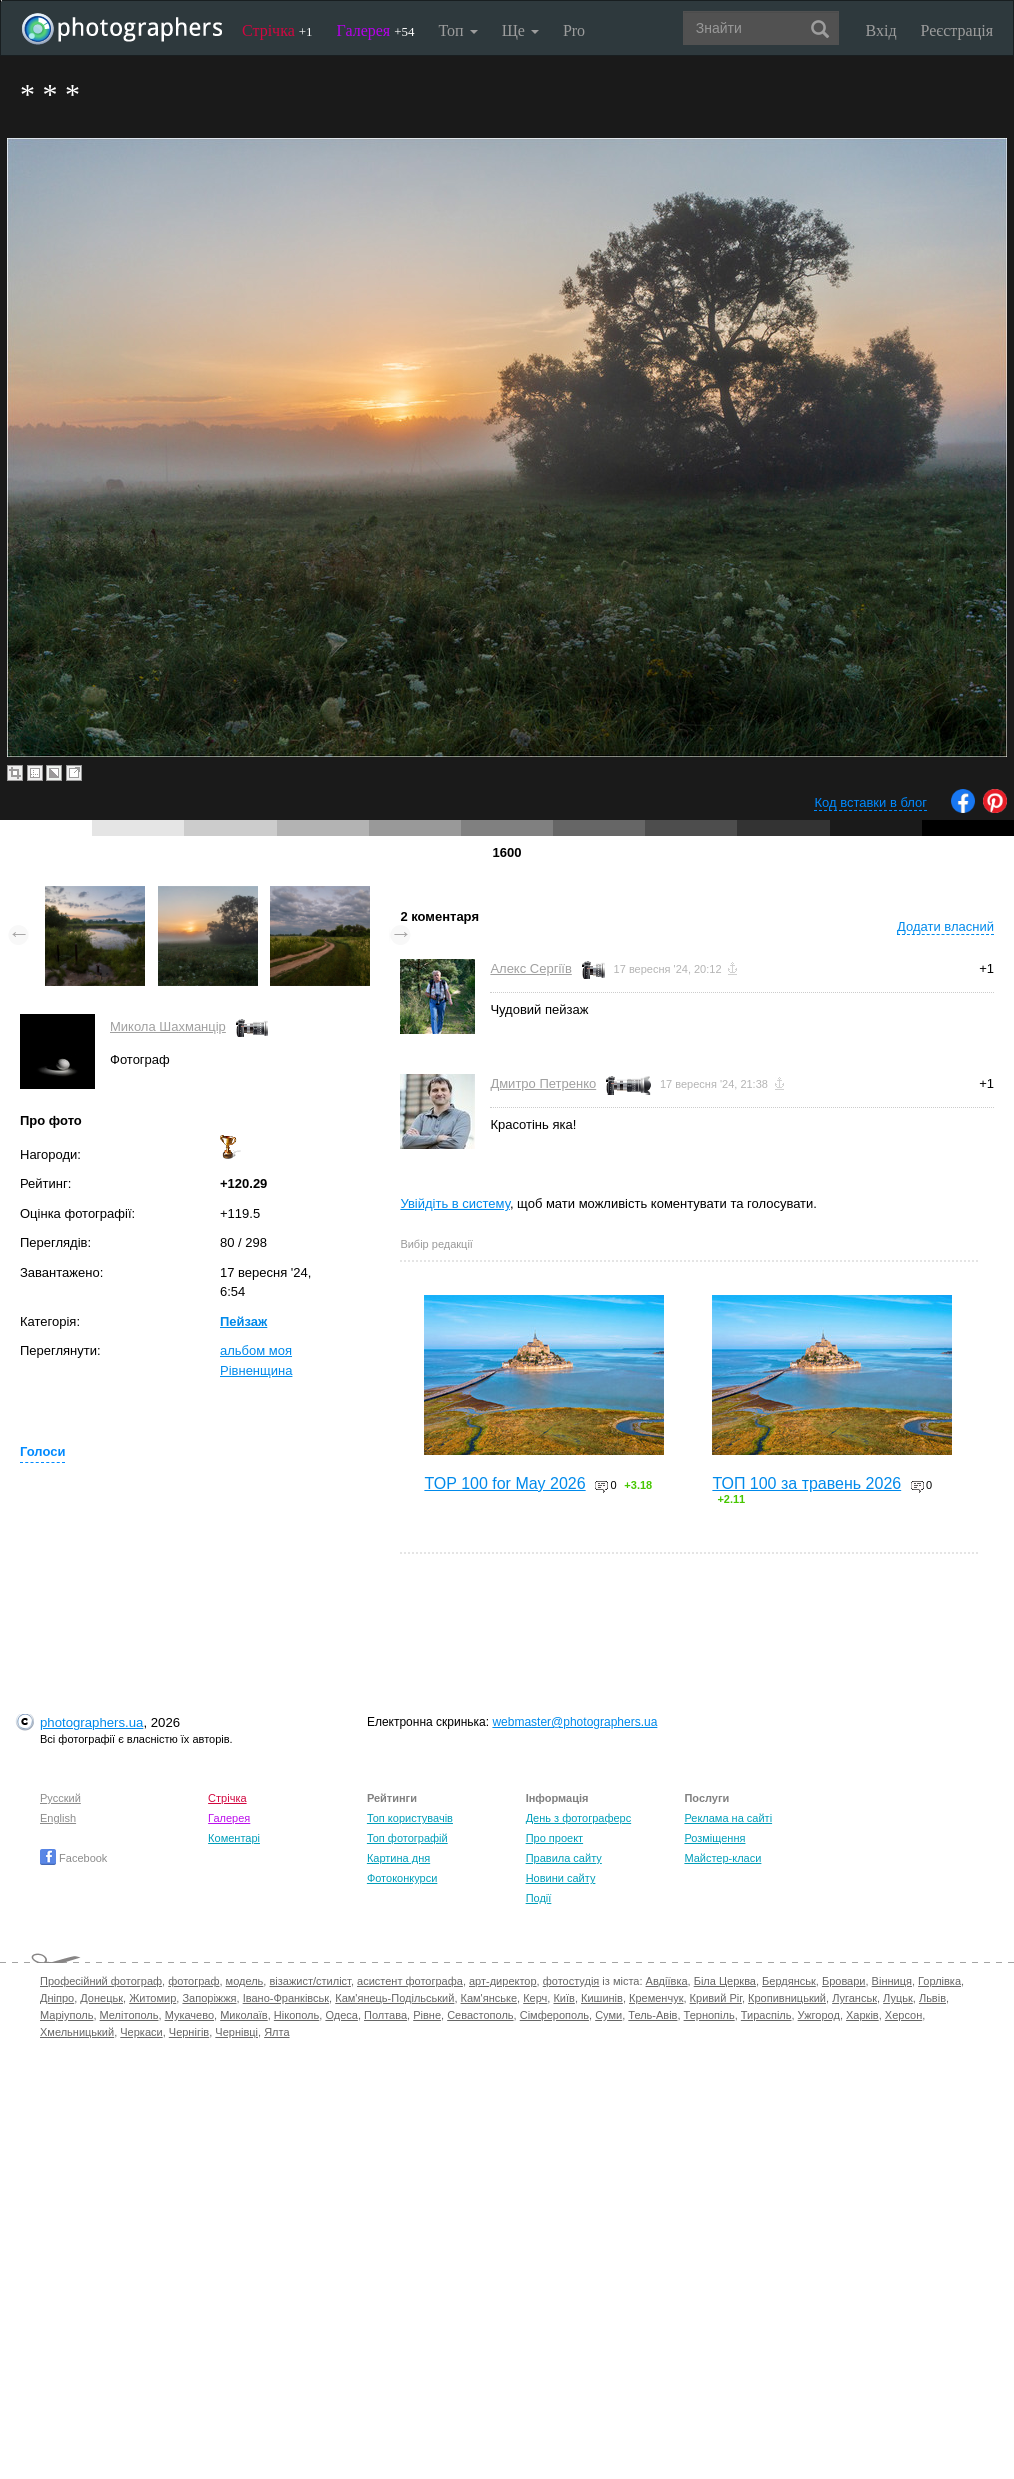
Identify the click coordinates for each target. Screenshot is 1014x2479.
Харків (862, 2015)
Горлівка (939, 1981)
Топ (457, 30)
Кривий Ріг (716, 1998)
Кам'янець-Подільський (394, 1998)
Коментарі (234, 1838)
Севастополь (480, 2015)
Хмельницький (77, 2032)
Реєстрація (957, 30)
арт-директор (503, 1981)
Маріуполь (66, 2015)
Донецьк (101, 1998)
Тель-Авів (652, 2015)
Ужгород (819, 2015)
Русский (60, 1798)
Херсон (903, 2015)
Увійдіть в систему (455, 1203)
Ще (520, 30)
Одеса (341, 2015)
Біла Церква (725, 1981)
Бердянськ (789, 1981)
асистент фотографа (410, 1981)
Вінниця (892, 1981)
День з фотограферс (579, 1818)
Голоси (42, 1451)
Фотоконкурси (402, 1878)
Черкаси (141, 2032)
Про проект (554, 1838)
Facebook (73, 1858)
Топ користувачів (410, 1818)
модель (245, 1981)
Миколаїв (244, 2015)
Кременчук (656, 1998)
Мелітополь (129, 2015)
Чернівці (236, 2032)
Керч (535, 1998)
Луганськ (854, 1998)
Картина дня (398, 1858)
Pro (574, 30)
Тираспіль (766, 2015)
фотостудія (571, 1981)
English (58, 1818)
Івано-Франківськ (286, 1998)
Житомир (152, 1998)
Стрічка (277, 30)
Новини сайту (561, 1878)
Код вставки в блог (870, 802)
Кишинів (602, 1998)
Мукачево (189, 2015)
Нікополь (296, 2015)
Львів (932, 1998)
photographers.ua (91, 1722)
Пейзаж (243, 1321)
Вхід (881, 30)
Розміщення (714, 1838)
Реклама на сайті (728, 1818)
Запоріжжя (209, 1998)
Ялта (276, 2032)
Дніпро (57, 1998)
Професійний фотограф (101, 1981)
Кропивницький (787, 1998)
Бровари (844, 1981)
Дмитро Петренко (543, 1083)
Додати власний (945, 926)
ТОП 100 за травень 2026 (806, 1483)
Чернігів (189, 2032)
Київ (563, 1998)
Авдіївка (667, 1981)
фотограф (193, 1981)
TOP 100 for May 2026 (504, 1483)
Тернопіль (709, 2015)
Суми (608, 2015)
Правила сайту (564, 1858)
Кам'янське (489, 1998)
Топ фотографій (407, 1838)
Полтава (385, 2015)
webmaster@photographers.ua (574, 1722)
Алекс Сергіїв (530, 968)
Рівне (427, 2015)
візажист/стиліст (309, 1981)
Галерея (376, 30)
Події (539, 1898)
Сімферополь (554, 2015)
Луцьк (898, 1998)
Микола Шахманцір (168, 1026)
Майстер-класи (722, 1858)
